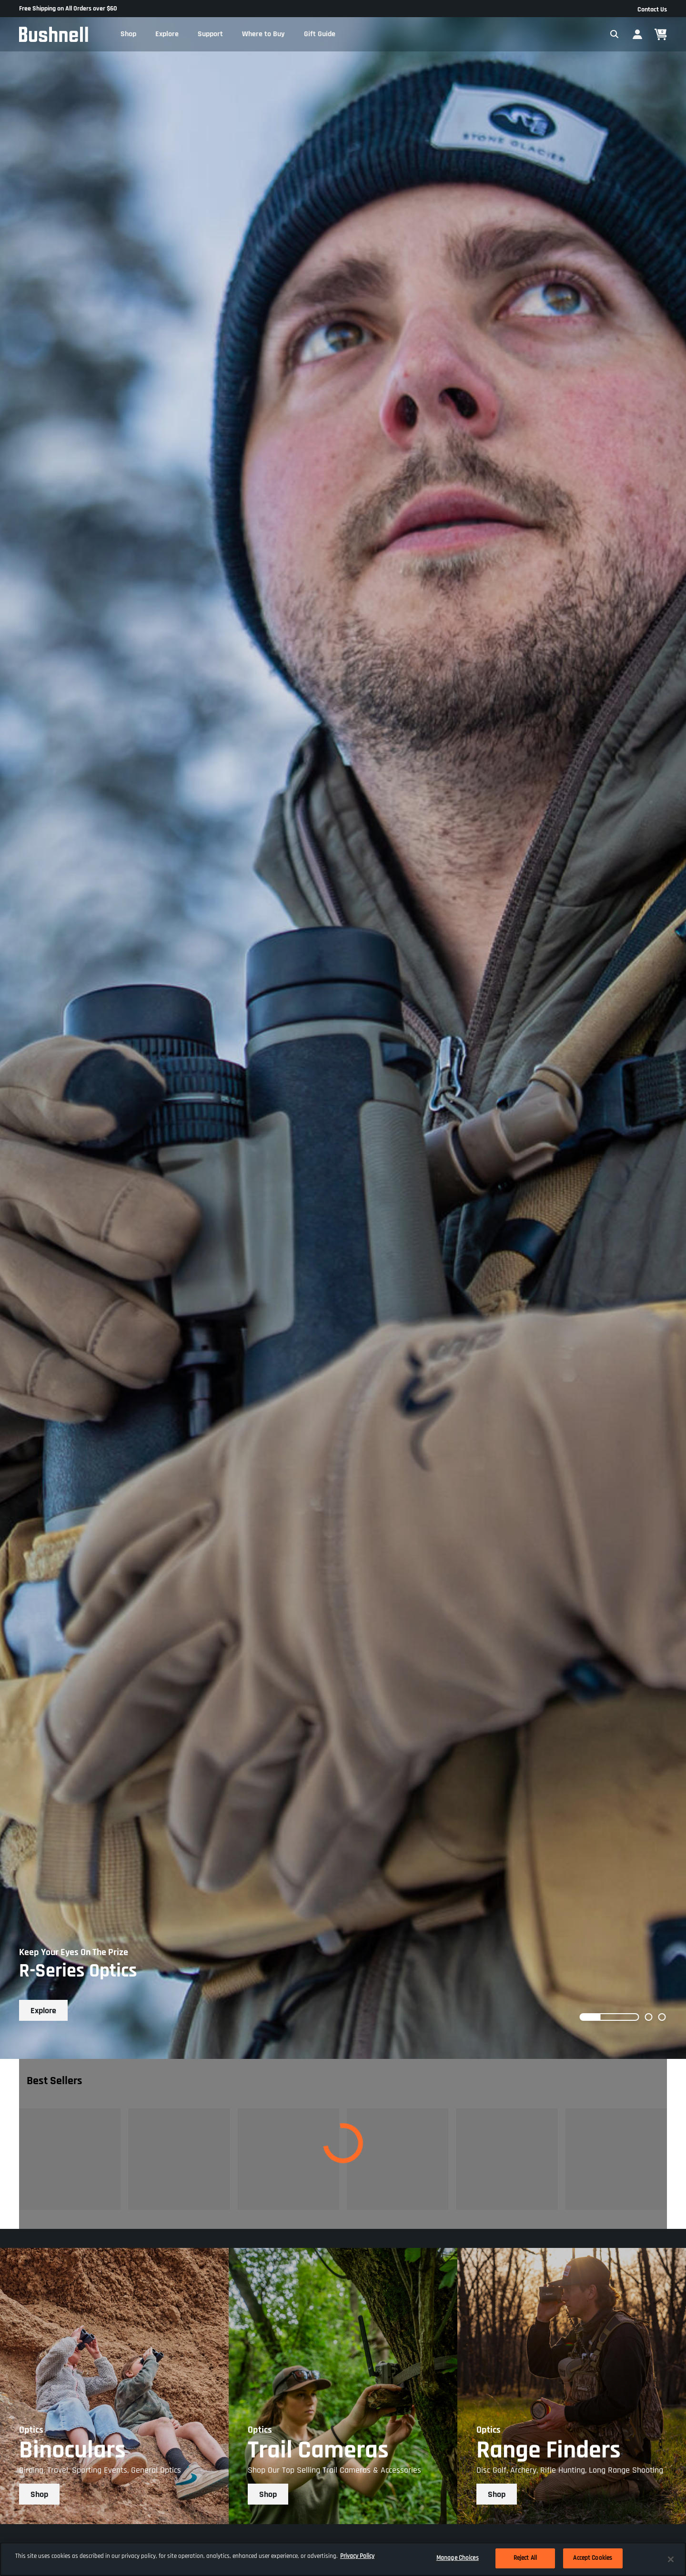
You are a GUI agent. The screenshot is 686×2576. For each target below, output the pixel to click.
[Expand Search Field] (614, 34)
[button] (128, 34)
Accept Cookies (592, 2558)
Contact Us (652, 9)
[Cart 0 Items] (661, 34)
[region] (343, 2559)
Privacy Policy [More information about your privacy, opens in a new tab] (357, 2556)
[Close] (670, 2559)
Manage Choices (457, 2558)
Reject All (525, 2558)
